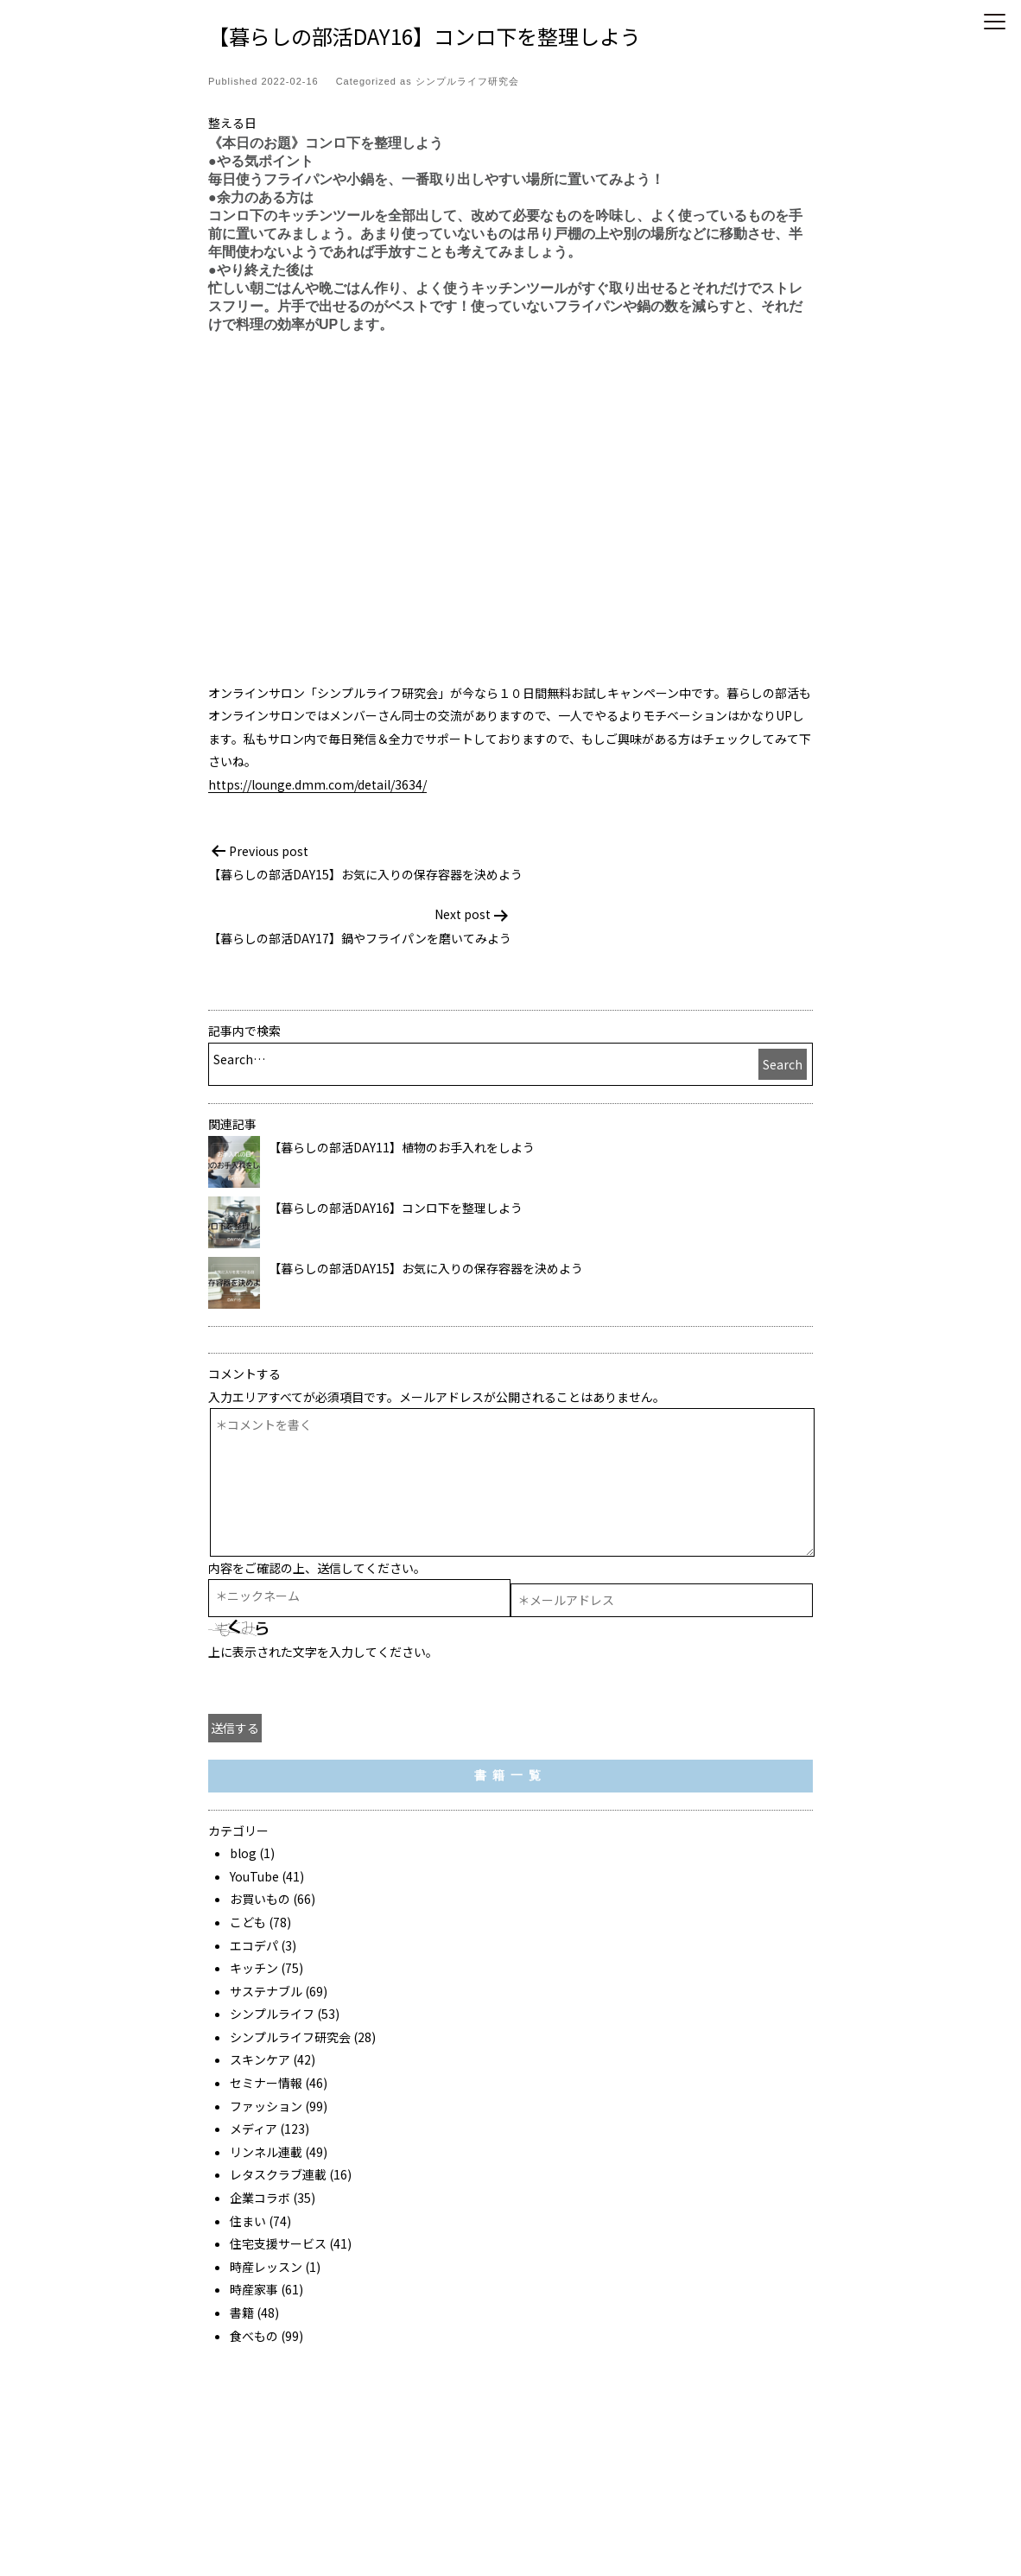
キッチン (254, 1967)
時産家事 (254, 2289)
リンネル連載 (266, 2151)
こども (248, 1922)
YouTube (254, 1876)
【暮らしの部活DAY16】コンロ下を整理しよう (396, 1207)
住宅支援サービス (278, 2243)
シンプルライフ (272, 2013)
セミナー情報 (266, 2082)
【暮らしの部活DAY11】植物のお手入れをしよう (402, 1147)
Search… (239, 1059)
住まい (248, 2221)
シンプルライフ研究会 (467, 81)
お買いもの (260, 1898)
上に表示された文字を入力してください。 (323, 1651)
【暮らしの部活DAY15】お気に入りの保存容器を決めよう (426, 1268)
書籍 (242, 2312)
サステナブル (266, 1991)
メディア (253, 2128)
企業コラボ (260, 2197)
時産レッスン (266, 2266)
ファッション (266, 2106)
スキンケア (260, 2059)
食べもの (254, 2335)
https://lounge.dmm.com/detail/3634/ (317, 784)
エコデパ (254, 1945)
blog (243, 1853)
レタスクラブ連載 (278, 2174)
